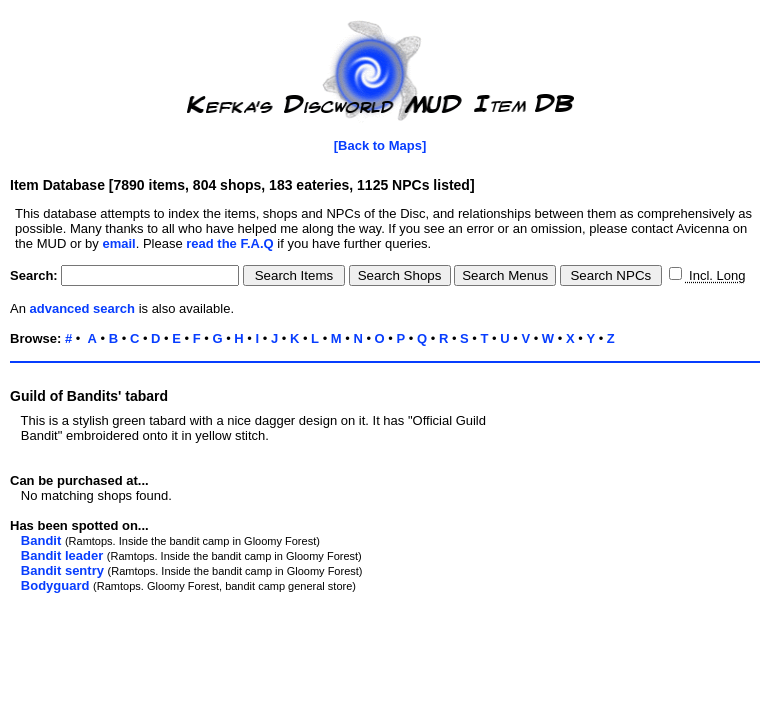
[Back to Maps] (380, 145)
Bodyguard (55, 585)
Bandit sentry (62, 570)
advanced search (83, 308)
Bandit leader (62, 555)
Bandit (41, 540)
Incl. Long (715, 275)
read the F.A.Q (229, 243)
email (118, 243)
